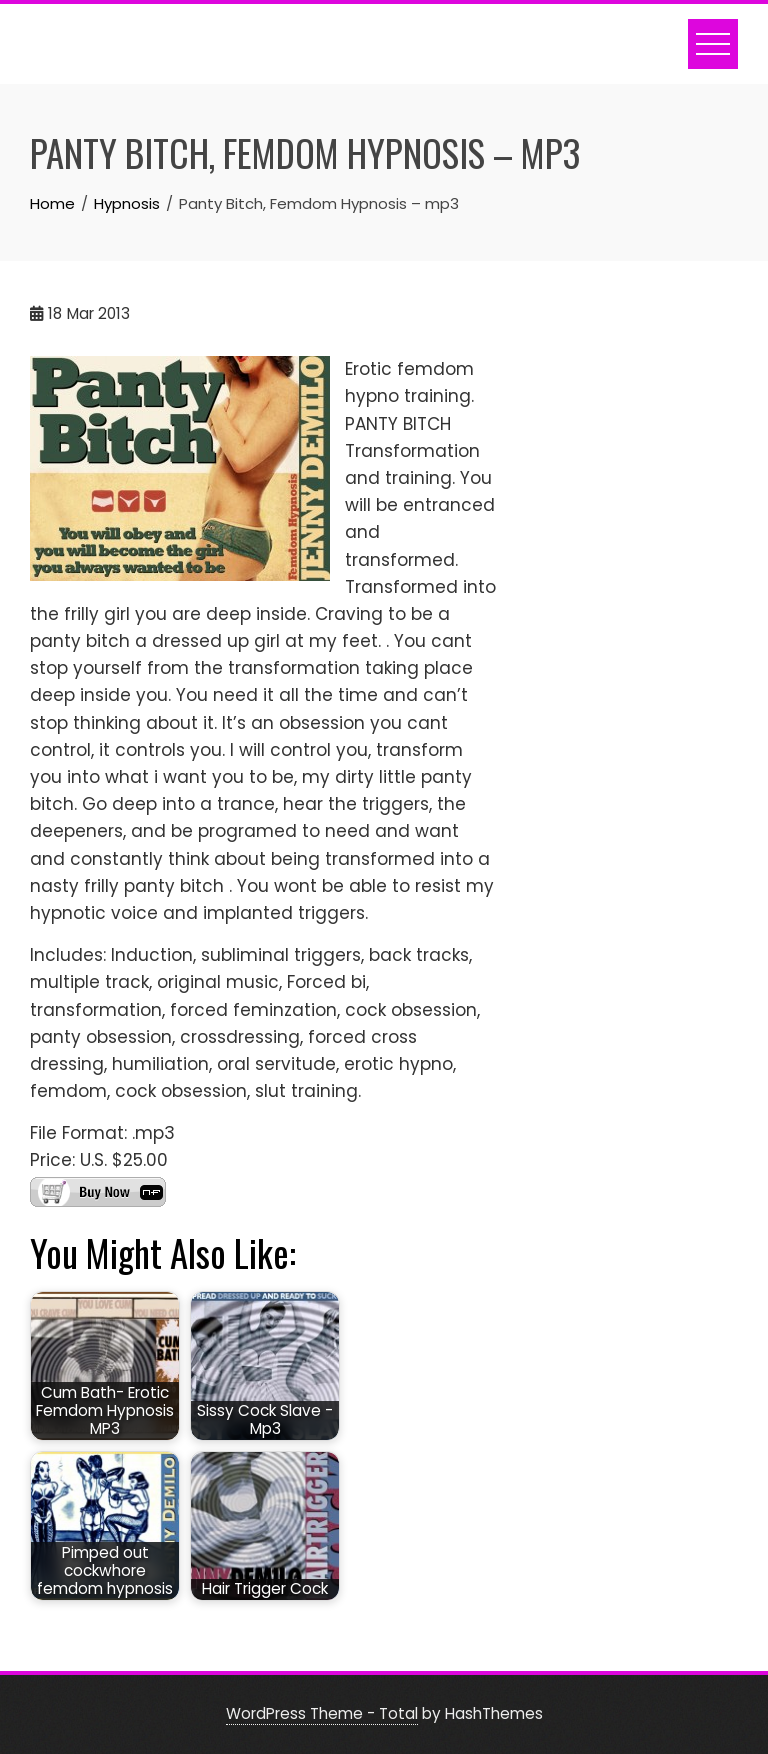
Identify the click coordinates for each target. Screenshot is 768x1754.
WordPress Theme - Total (322, 1713)
